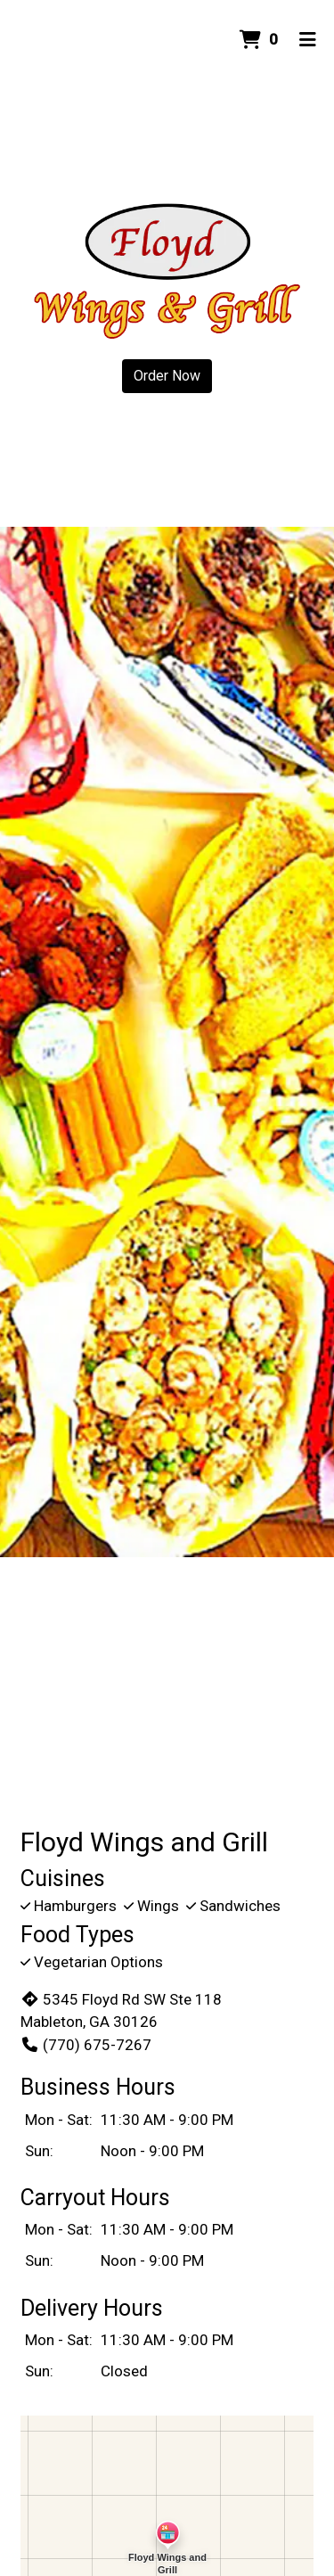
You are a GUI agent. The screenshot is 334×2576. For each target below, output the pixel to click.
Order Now (167, 375)
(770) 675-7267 (85, 2045)
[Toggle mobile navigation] (308, 40)
